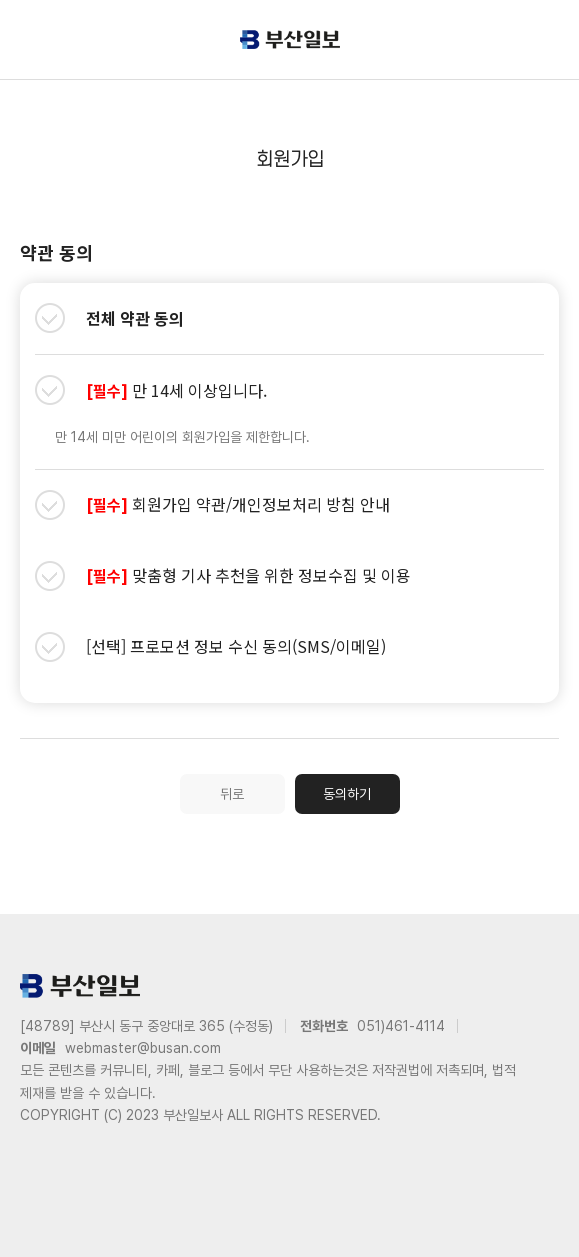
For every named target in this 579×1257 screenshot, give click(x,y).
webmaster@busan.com (143, 1048)
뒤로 (232, 794)
